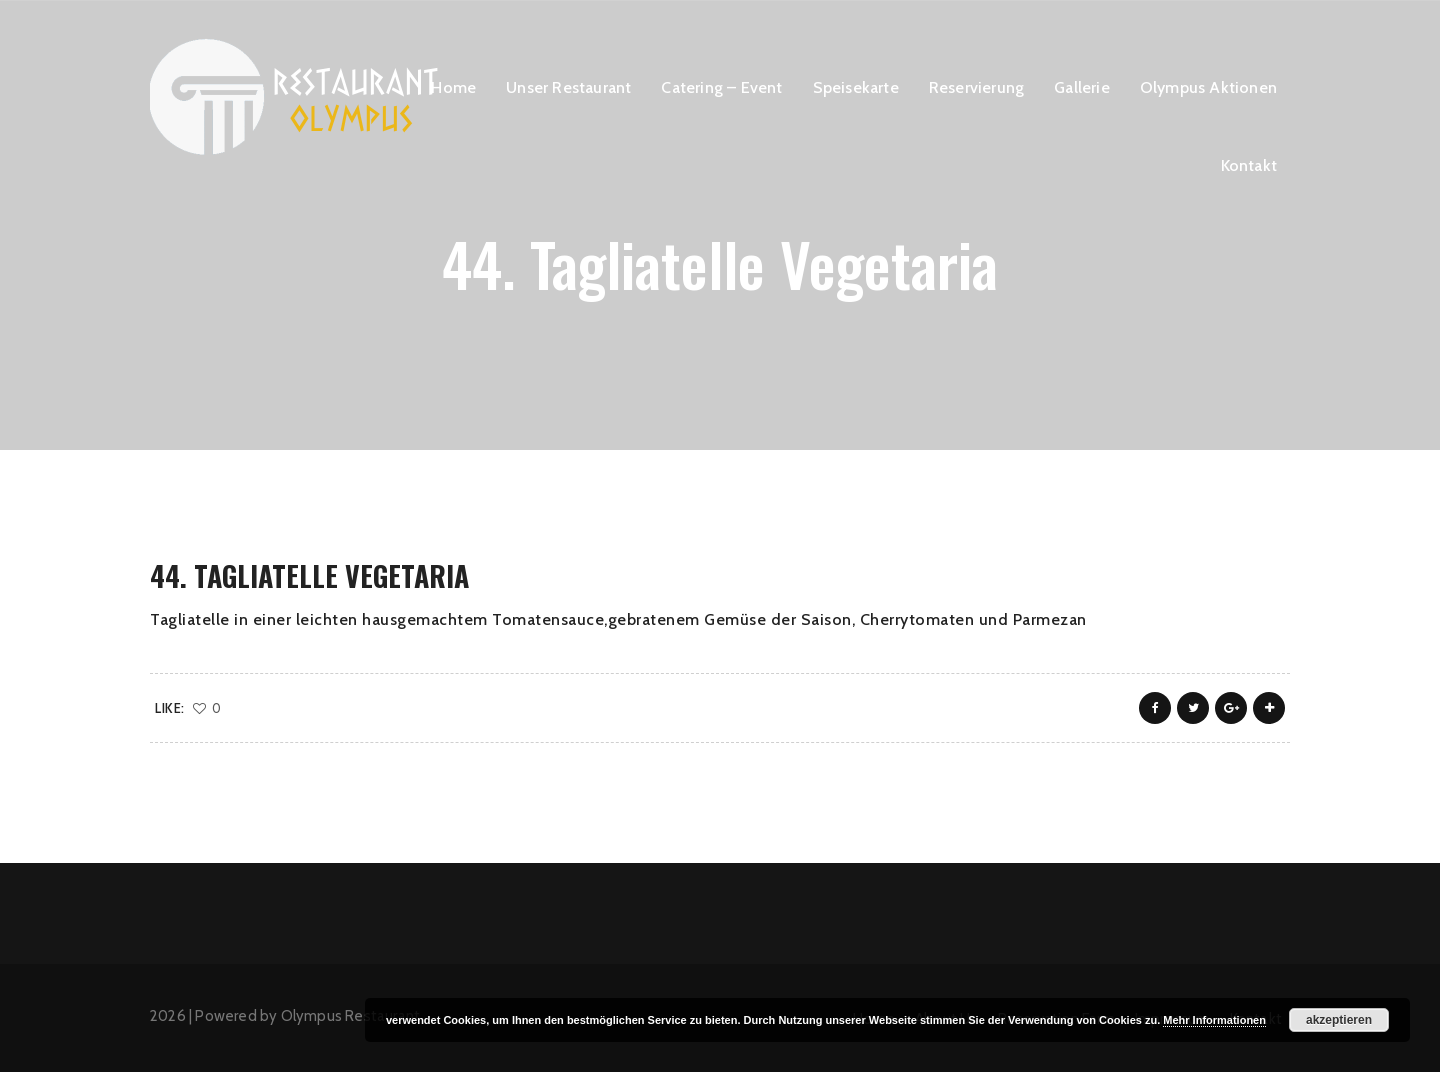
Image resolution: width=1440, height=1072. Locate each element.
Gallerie (1082, 87)
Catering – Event (721, 87)
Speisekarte (856, 87)
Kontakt (1249, 165)
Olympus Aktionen (1208, 87)
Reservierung (976, 87)
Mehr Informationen (1214, 1020)
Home (453, 87)
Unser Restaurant (568, 87)
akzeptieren (1339, 1020)
